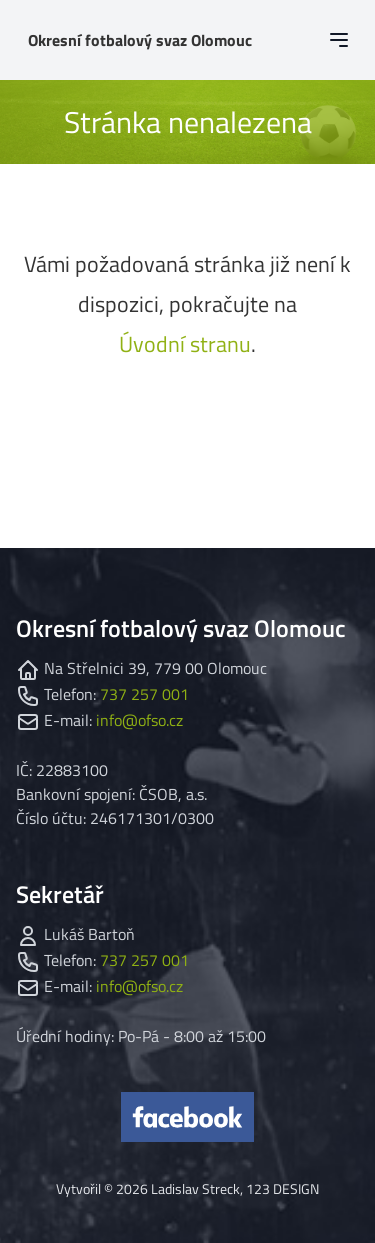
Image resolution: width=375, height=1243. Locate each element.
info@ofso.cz (139, 720)
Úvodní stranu (185, 344)
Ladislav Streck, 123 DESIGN (235, 1188)
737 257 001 (144, 694)
